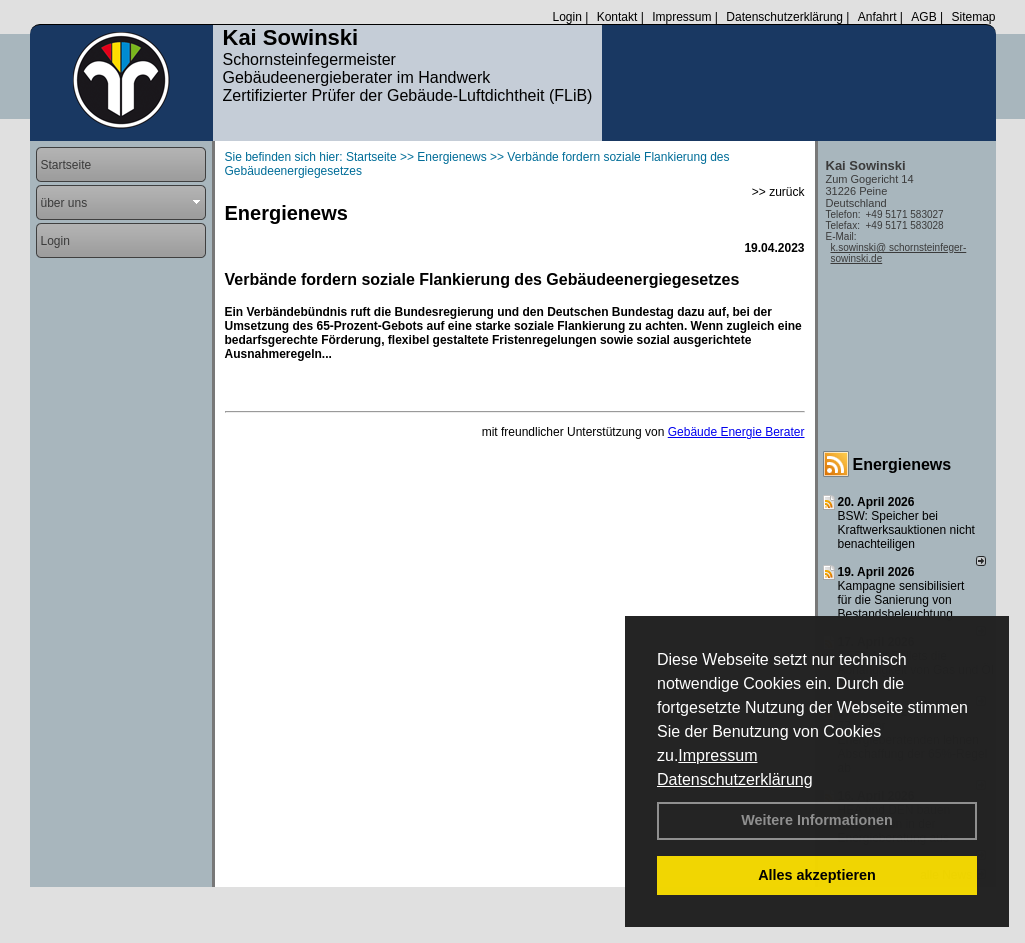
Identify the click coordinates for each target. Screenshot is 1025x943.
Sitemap (973, 17)
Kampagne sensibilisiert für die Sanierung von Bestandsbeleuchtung (901, 600)
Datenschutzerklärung (735, 779)
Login (566, 17)
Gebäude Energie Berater (736, 432)
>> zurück (778, 192)
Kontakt (617, 17)
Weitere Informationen (817, 820)
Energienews (902, 464)
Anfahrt (877, 17)
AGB (923, 17)
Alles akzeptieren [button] (817, 875)
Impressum (717, 755)
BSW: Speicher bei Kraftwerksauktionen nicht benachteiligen (906, 530)
